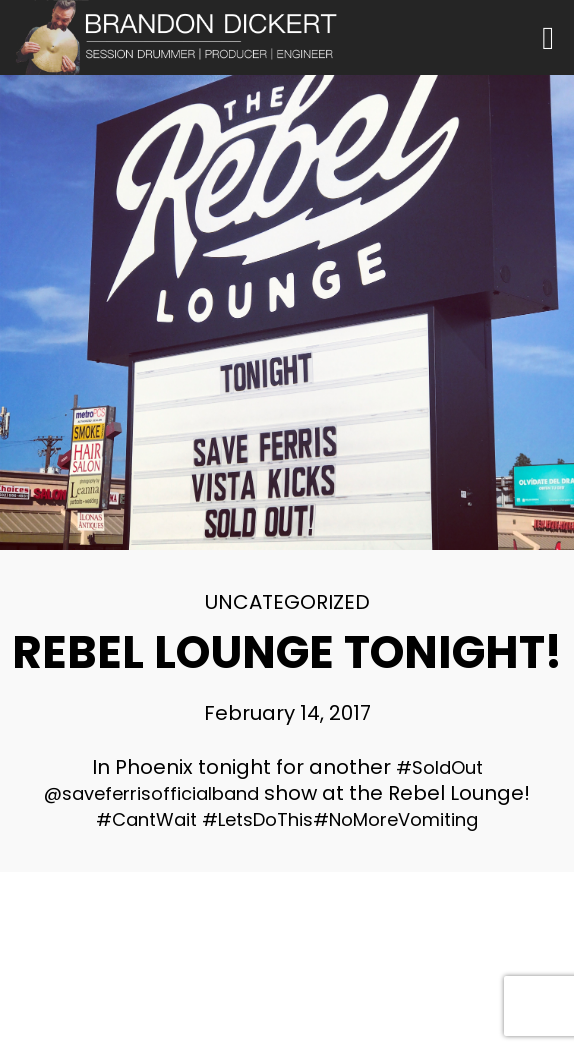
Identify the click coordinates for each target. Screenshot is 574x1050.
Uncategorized (287, 602)
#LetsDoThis (257, 819)
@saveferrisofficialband (151, 793)
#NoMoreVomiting (395, 819)
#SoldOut (439, 767)
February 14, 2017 (287, 713)
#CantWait (146, 819)
